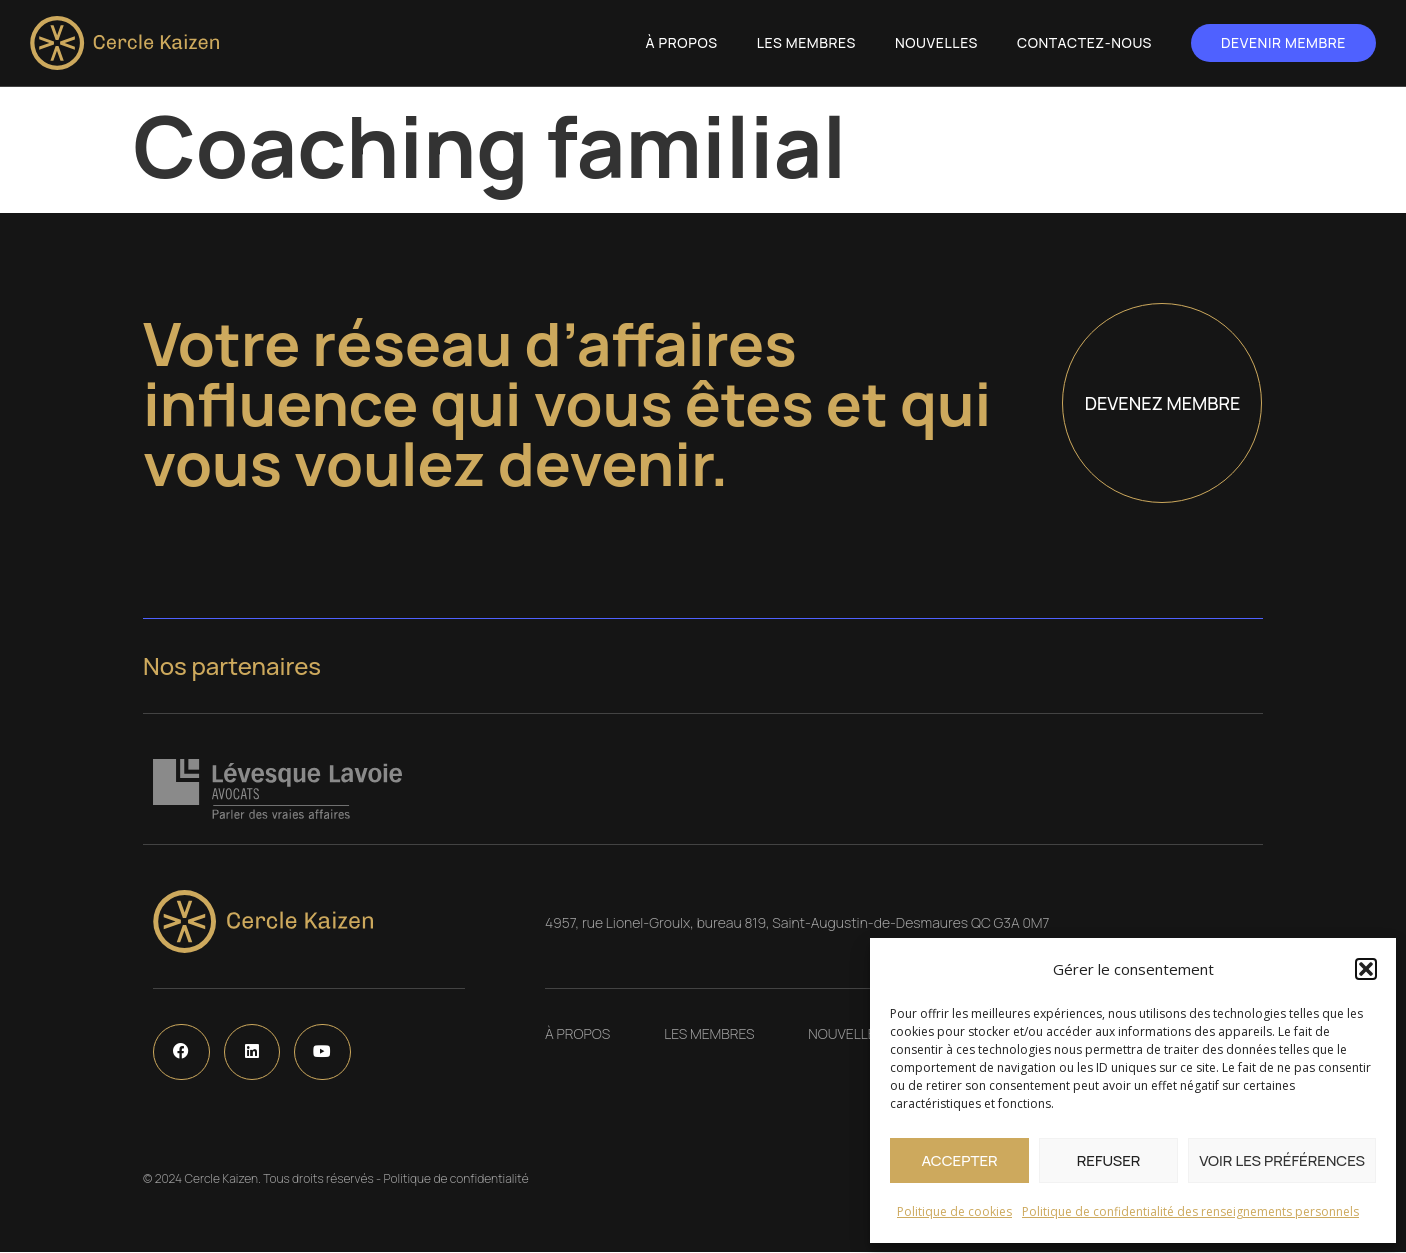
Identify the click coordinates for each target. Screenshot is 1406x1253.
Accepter (959, 1160)
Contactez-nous (1084, 42)
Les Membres (806, 42)
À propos (682, 42)
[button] (1366, 969)
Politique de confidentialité (455, 1179)
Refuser (1109, 1160)
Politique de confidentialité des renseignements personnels (1190, 1211)
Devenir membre (1283, 42)
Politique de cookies (954, 1211)
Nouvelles (936, 42)
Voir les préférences (1282, 1160)
